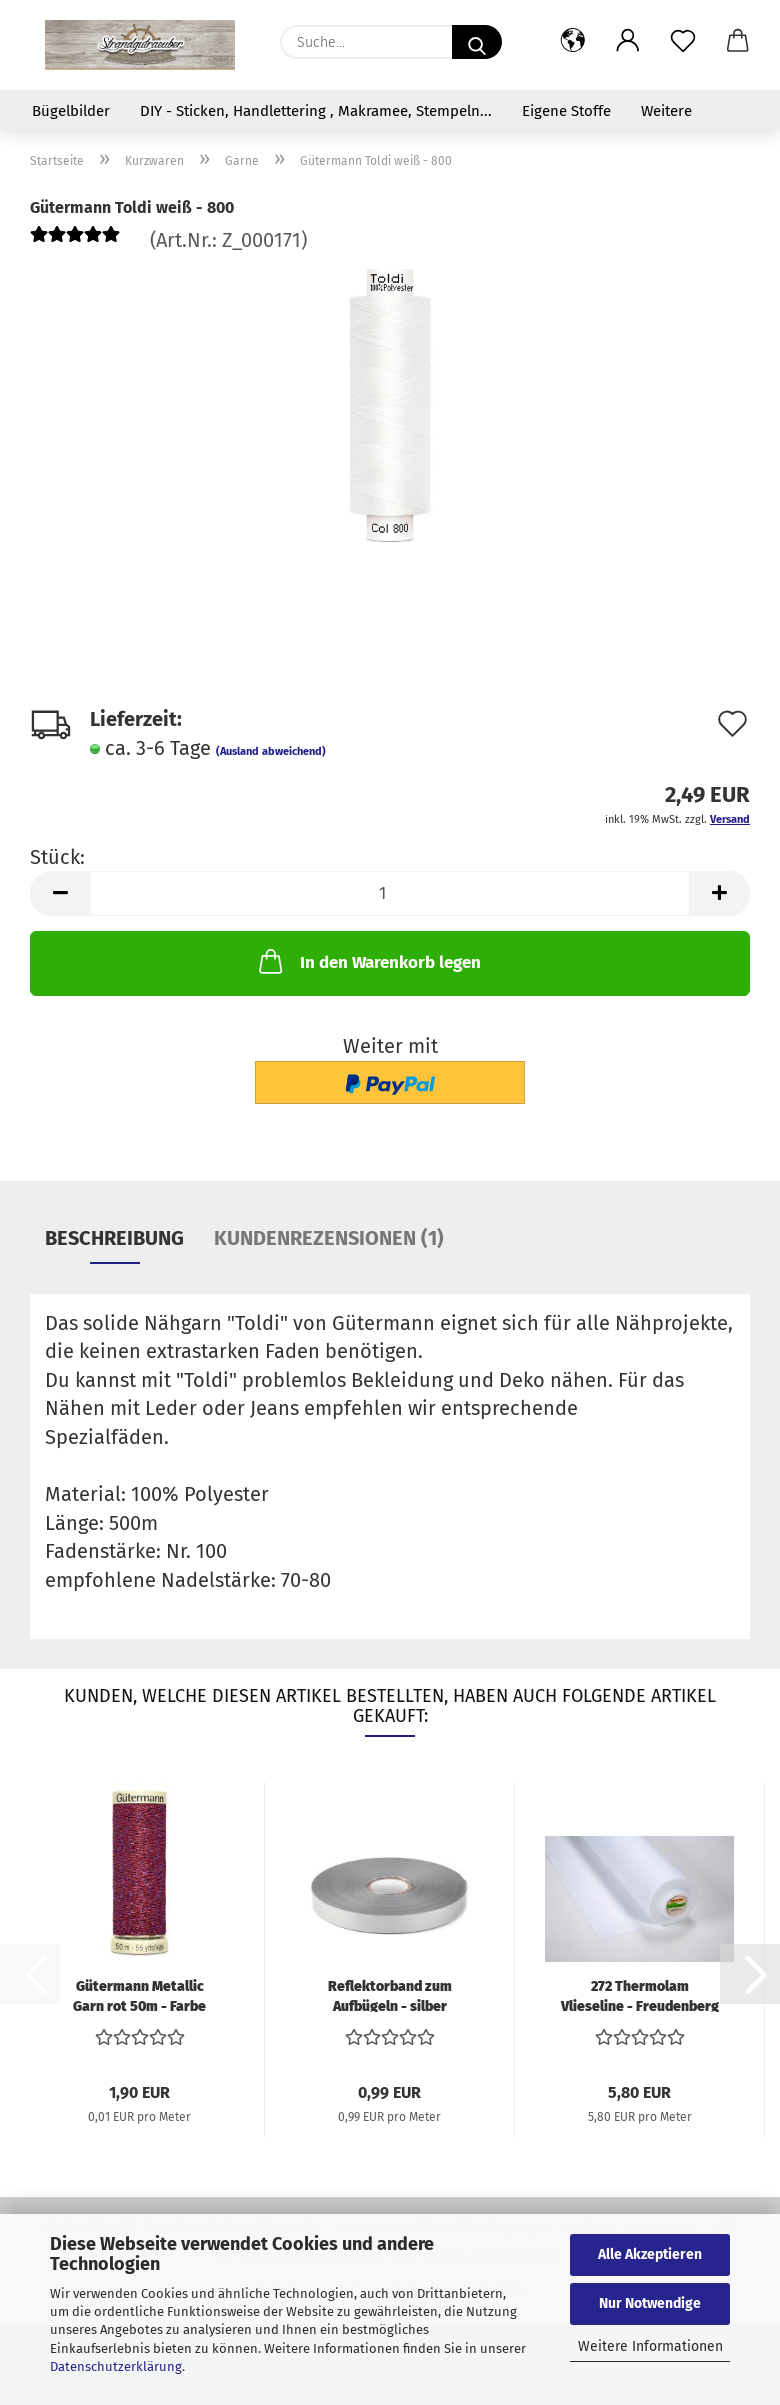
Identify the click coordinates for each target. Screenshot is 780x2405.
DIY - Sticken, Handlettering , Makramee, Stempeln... (316, 111)
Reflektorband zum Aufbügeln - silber (390, 1995)
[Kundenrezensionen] (75, 240)
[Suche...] (477, 42)
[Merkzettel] (682, 42)
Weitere (666, 111)
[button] (572, 42)
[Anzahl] (390, 893)
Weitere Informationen (650, 2346)
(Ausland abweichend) (271, 751)
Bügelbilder (71, 111)
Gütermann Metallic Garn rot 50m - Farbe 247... (139, 1995)
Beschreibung (114, 1238)
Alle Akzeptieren (650, 2254)
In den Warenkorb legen (368, 961)
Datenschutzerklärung (116, 2366)
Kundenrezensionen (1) (329, 1238)
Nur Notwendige (650, 2303)
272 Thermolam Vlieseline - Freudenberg (640, 1995)
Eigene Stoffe (566, 111)
